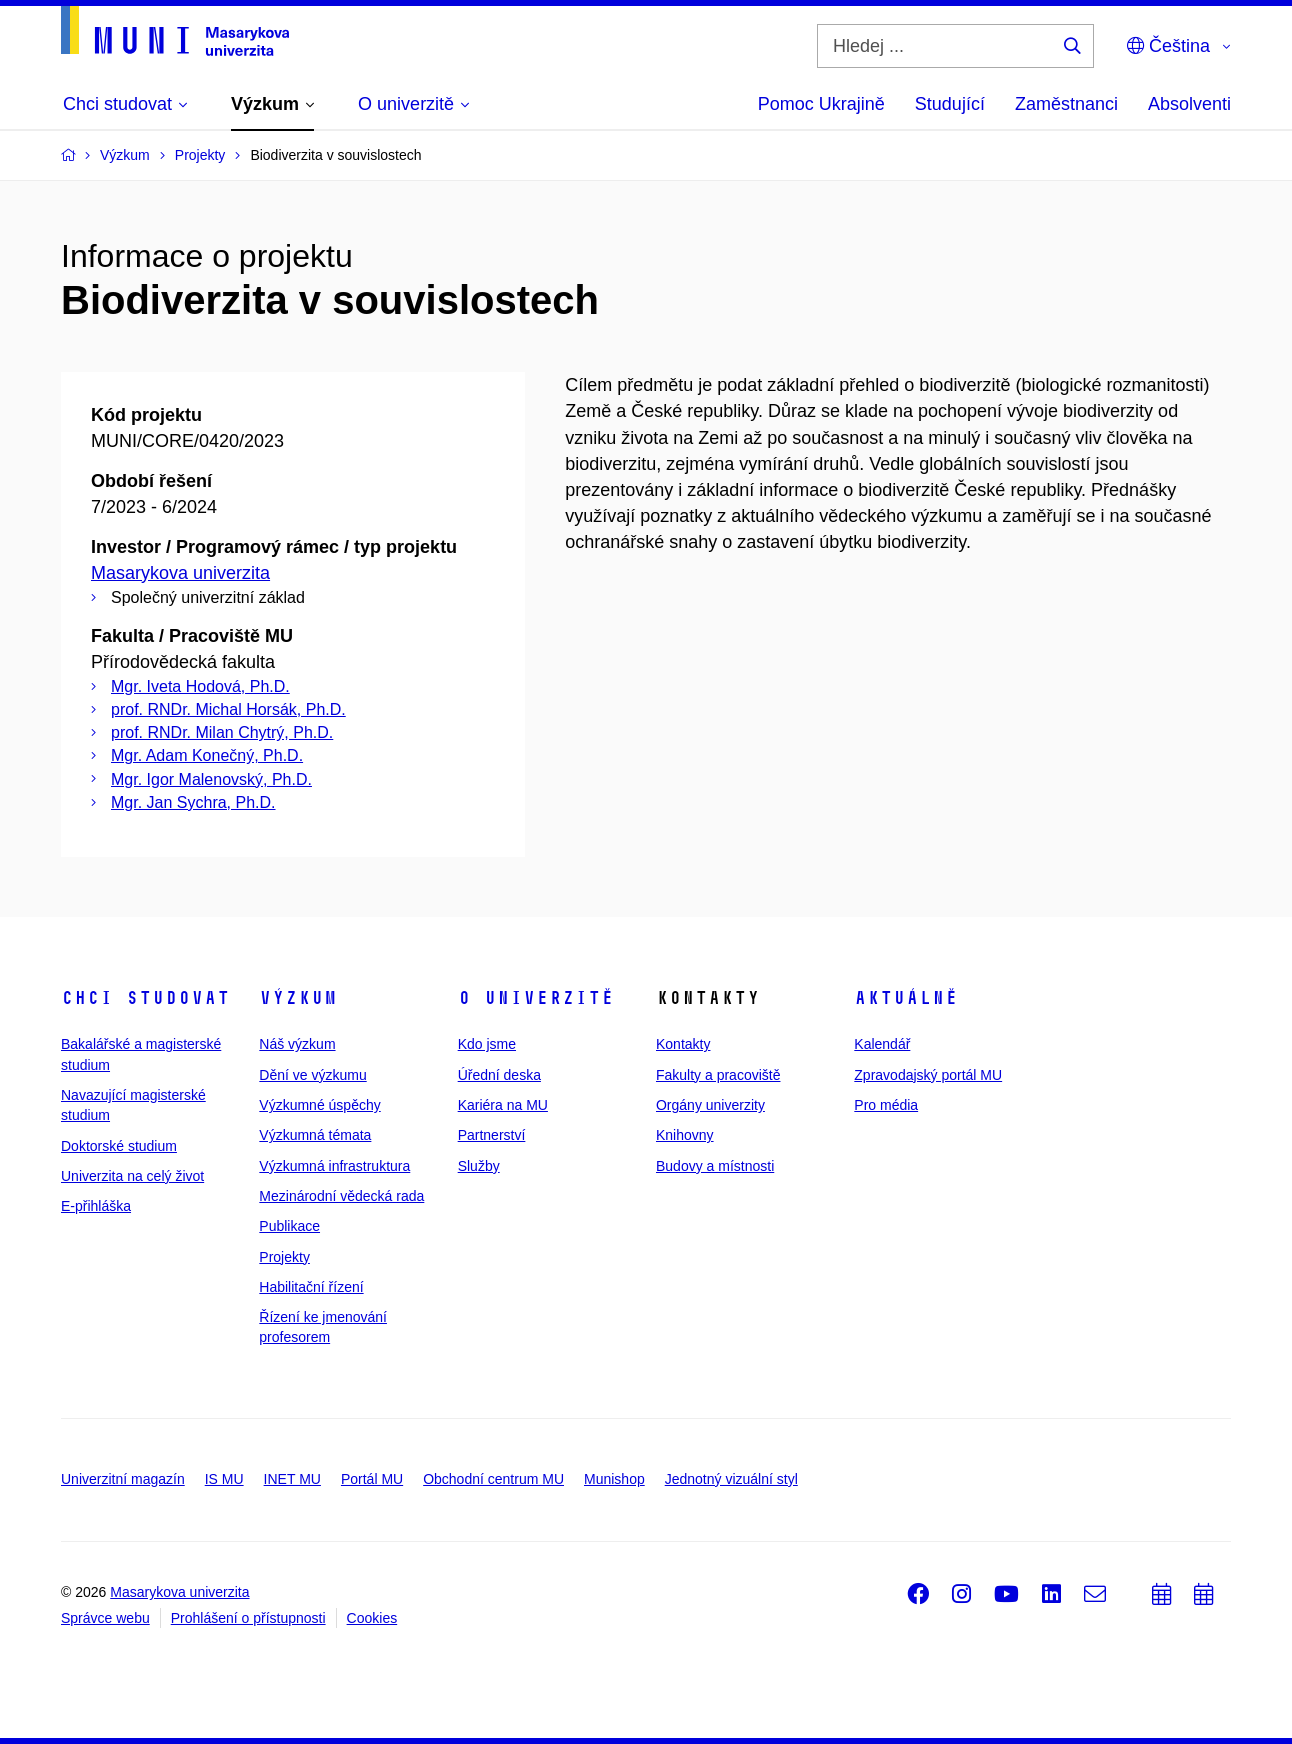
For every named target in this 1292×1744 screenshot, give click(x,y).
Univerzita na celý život (132, 1176)
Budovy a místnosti (715, 1166)
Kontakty (683, 1044)
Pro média (886, 1105)
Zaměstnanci (1066, 104)
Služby (479, 1166)
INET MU (292, 1479)
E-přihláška (96, 1206)
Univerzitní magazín (123, 1479)
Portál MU (372, 1479)
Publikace (289, 1226)
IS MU (224, 1479)
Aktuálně (906, 998)
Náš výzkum (297, 1044)
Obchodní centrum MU (493, 1479)
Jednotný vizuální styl (731, 1479)
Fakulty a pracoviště (718, 1075)
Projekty (284, 1257)
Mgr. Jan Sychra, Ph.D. (193, 802)
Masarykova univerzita (180, 573)
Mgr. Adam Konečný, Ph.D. (207, 755)
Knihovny (685, 1135)
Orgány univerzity (710, 1105)
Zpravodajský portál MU (928, 1075)
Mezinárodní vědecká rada (341, 1196)
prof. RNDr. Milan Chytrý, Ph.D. (222, 732)
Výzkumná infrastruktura (334, 1166)
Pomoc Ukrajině (821, 104)
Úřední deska (499, 1075)
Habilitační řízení (311, 1287)
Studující (950, 104)
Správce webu (105, 1618)
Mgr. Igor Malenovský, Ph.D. (211, 779)
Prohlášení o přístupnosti (248, 1618)
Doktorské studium (119, 1146)
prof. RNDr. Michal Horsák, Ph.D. (228, 709)
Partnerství (492, 1135)
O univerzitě (536, 998)
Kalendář (882, 1044)
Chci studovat (145, 998)
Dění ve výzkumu (312, 1075)
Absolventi (1189, 104)
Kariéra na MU (503, 1105)
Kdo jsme (487, 1044)
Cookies (372, 1618)
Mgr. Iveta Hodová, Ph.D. (200, 686)
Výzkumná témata (315, 1135)
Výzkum (298, 998)
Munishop (614, 1479)
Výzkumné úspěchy (319, 1105)
